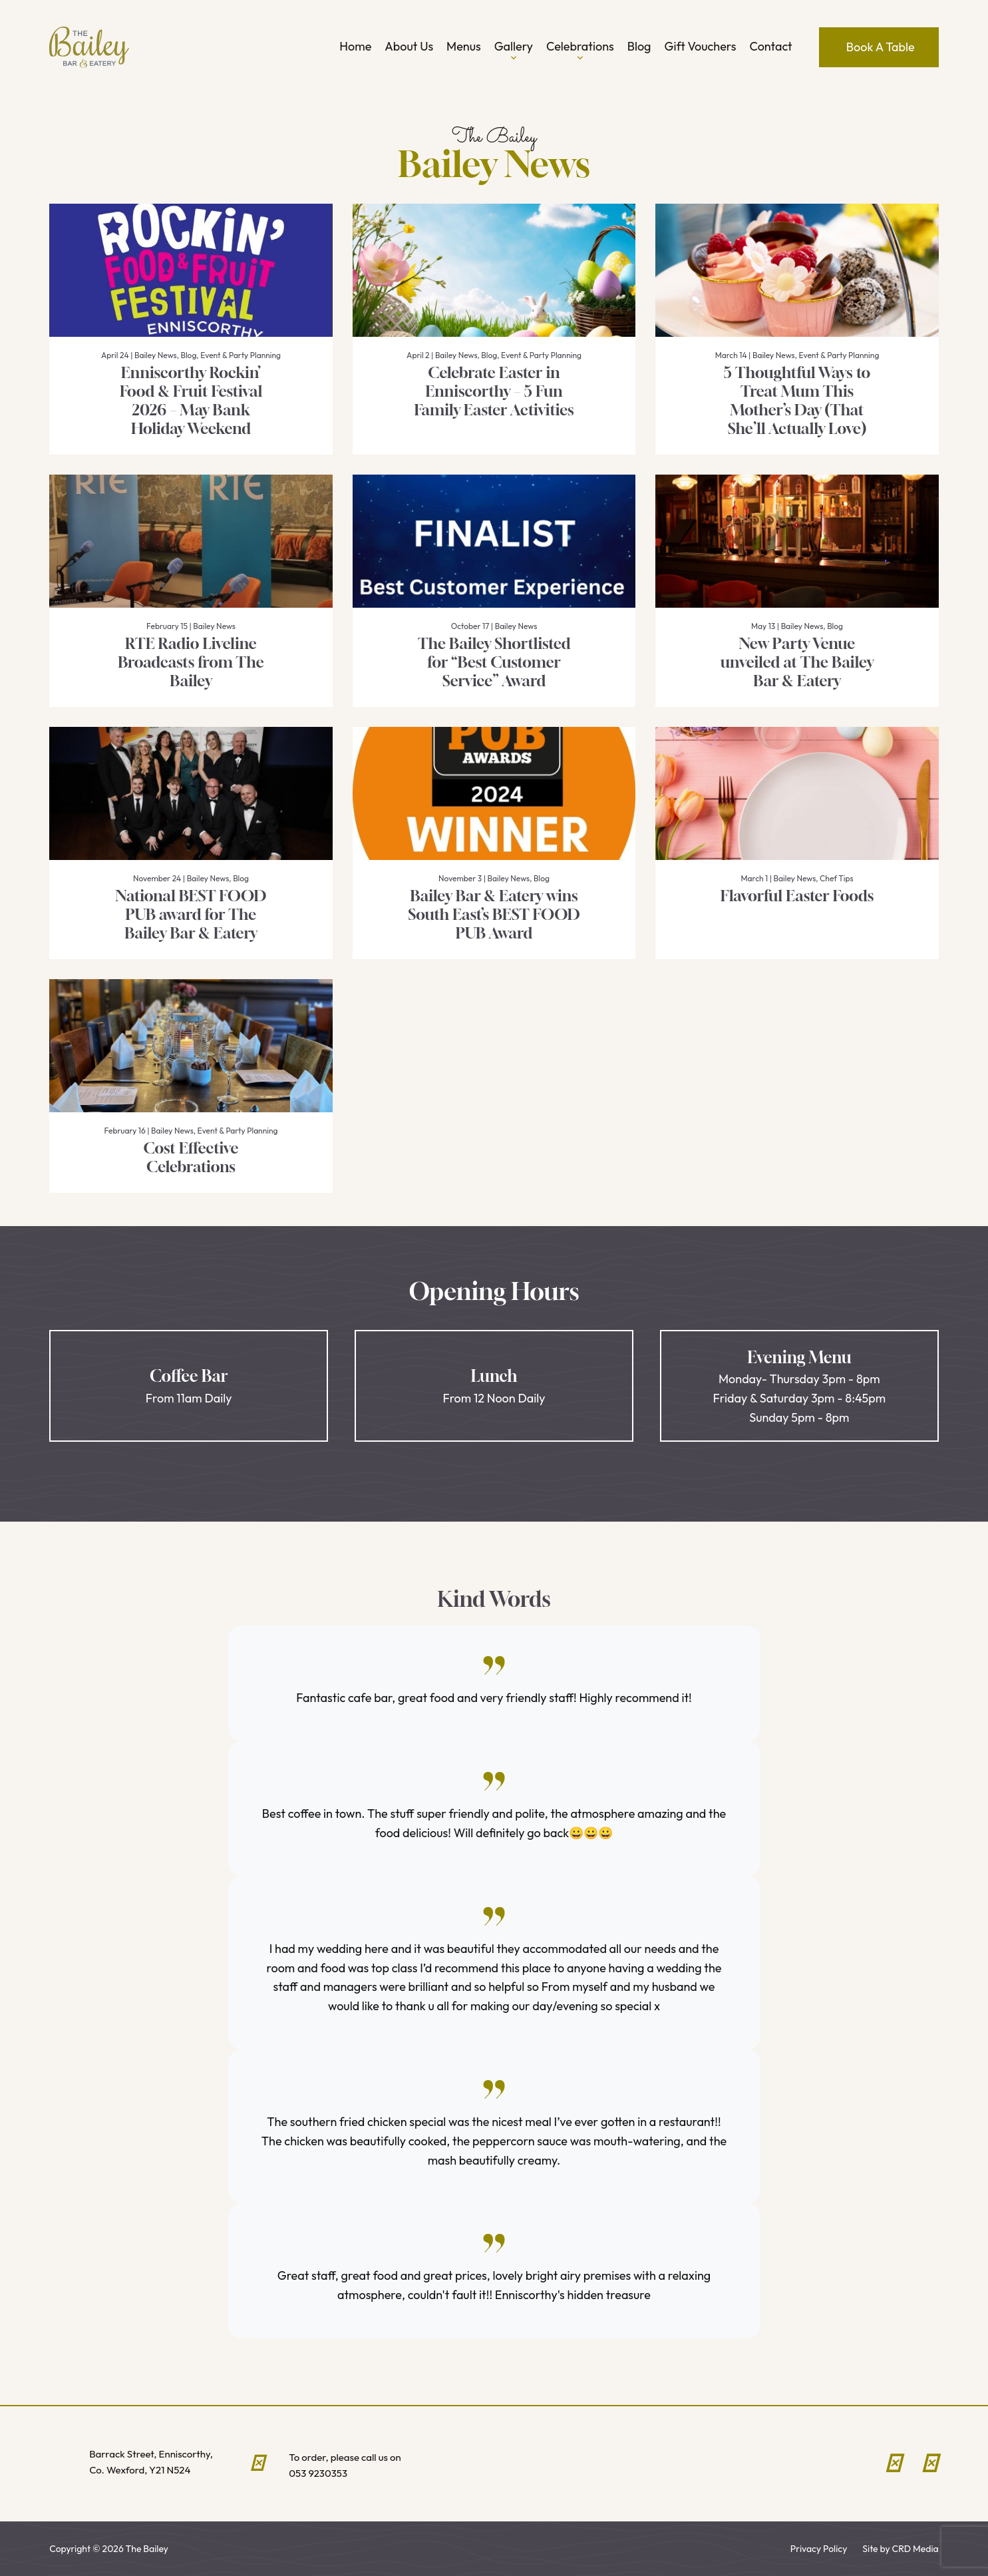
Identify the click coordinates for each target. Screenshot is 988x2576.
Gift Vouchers (701, 46)
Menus (463, 46)
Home (355, 46)
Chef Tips (836, 878)
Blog (639, 46)
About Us (409, 46)
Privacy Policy (819, 2549)
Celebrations (580, 52)
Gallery (513, 52)
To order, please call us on (368, 2466)
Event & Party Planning (240, 355)
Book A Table (880, 47)
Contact (771, 46)
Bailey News (155, 355)
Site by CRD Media (900, 2549)
